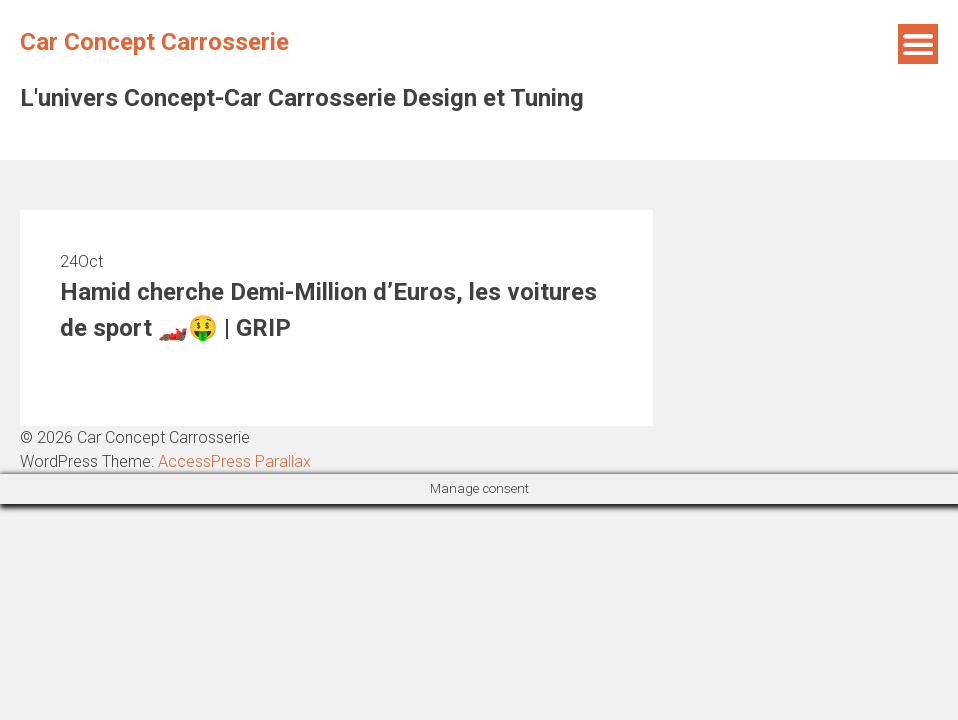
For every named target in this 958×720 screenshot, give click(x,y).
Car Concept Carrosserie (154, 42)
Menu (918, 44)
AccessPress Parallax (234, 461)
